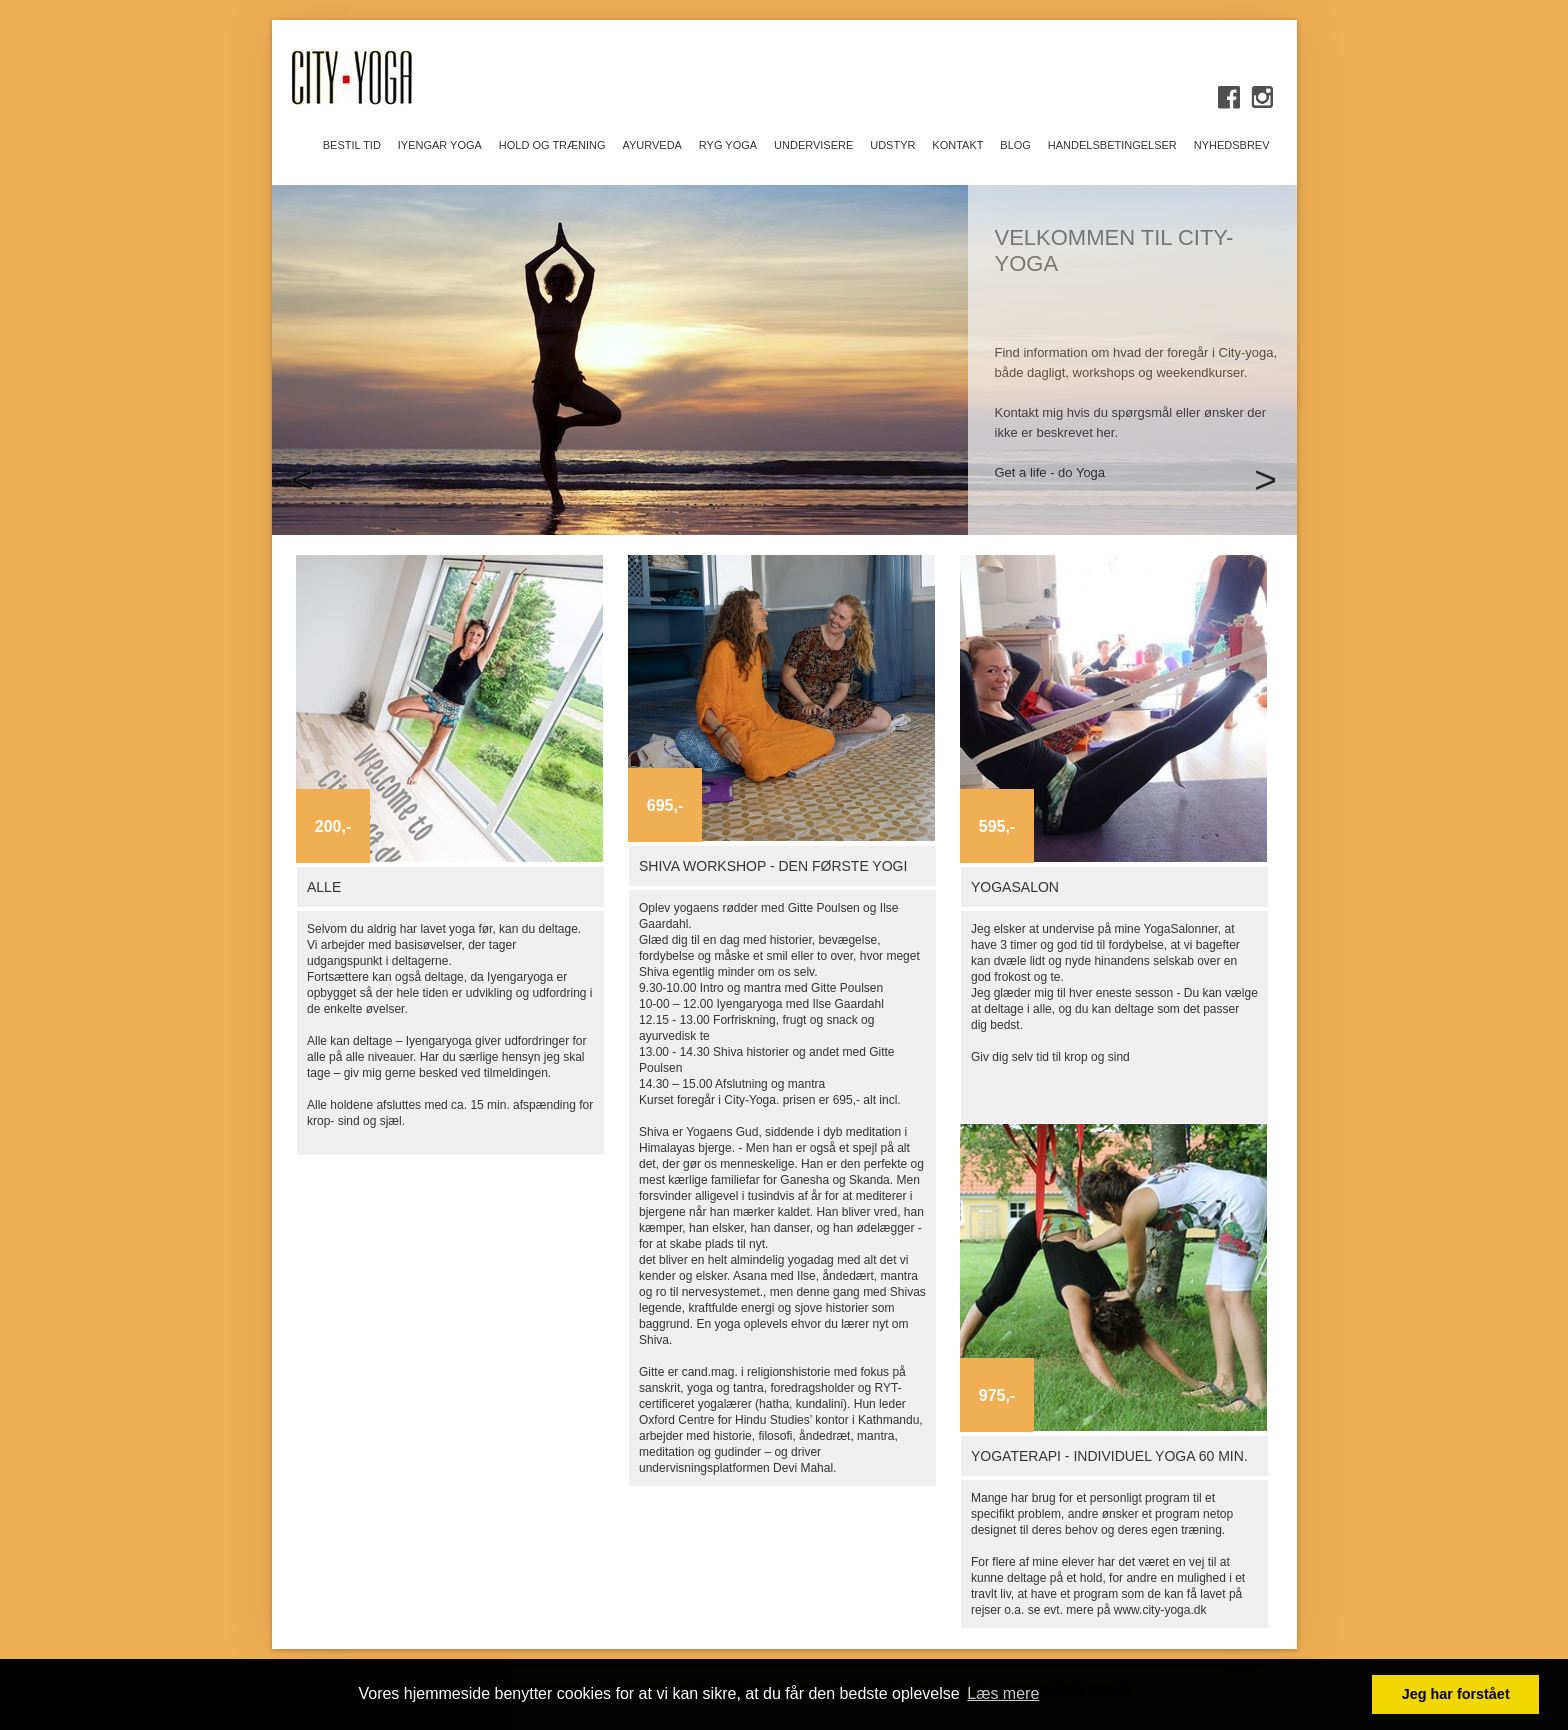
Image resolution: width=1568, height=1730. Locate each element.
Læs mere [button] (1003, 1693)
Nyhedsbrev (1232, 145)
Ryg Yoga (728, 145)
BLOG (1015, 145)
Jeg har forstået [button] (1456, 1694)
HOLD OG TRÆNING (552, 145)
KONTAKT (957, 145)
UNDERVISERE (813, 145)
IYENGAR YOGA (440, 145)
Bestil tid (352, 145)
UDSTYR (892, 145)
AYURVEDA (652, 145)
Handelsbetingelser (1112, 145)
